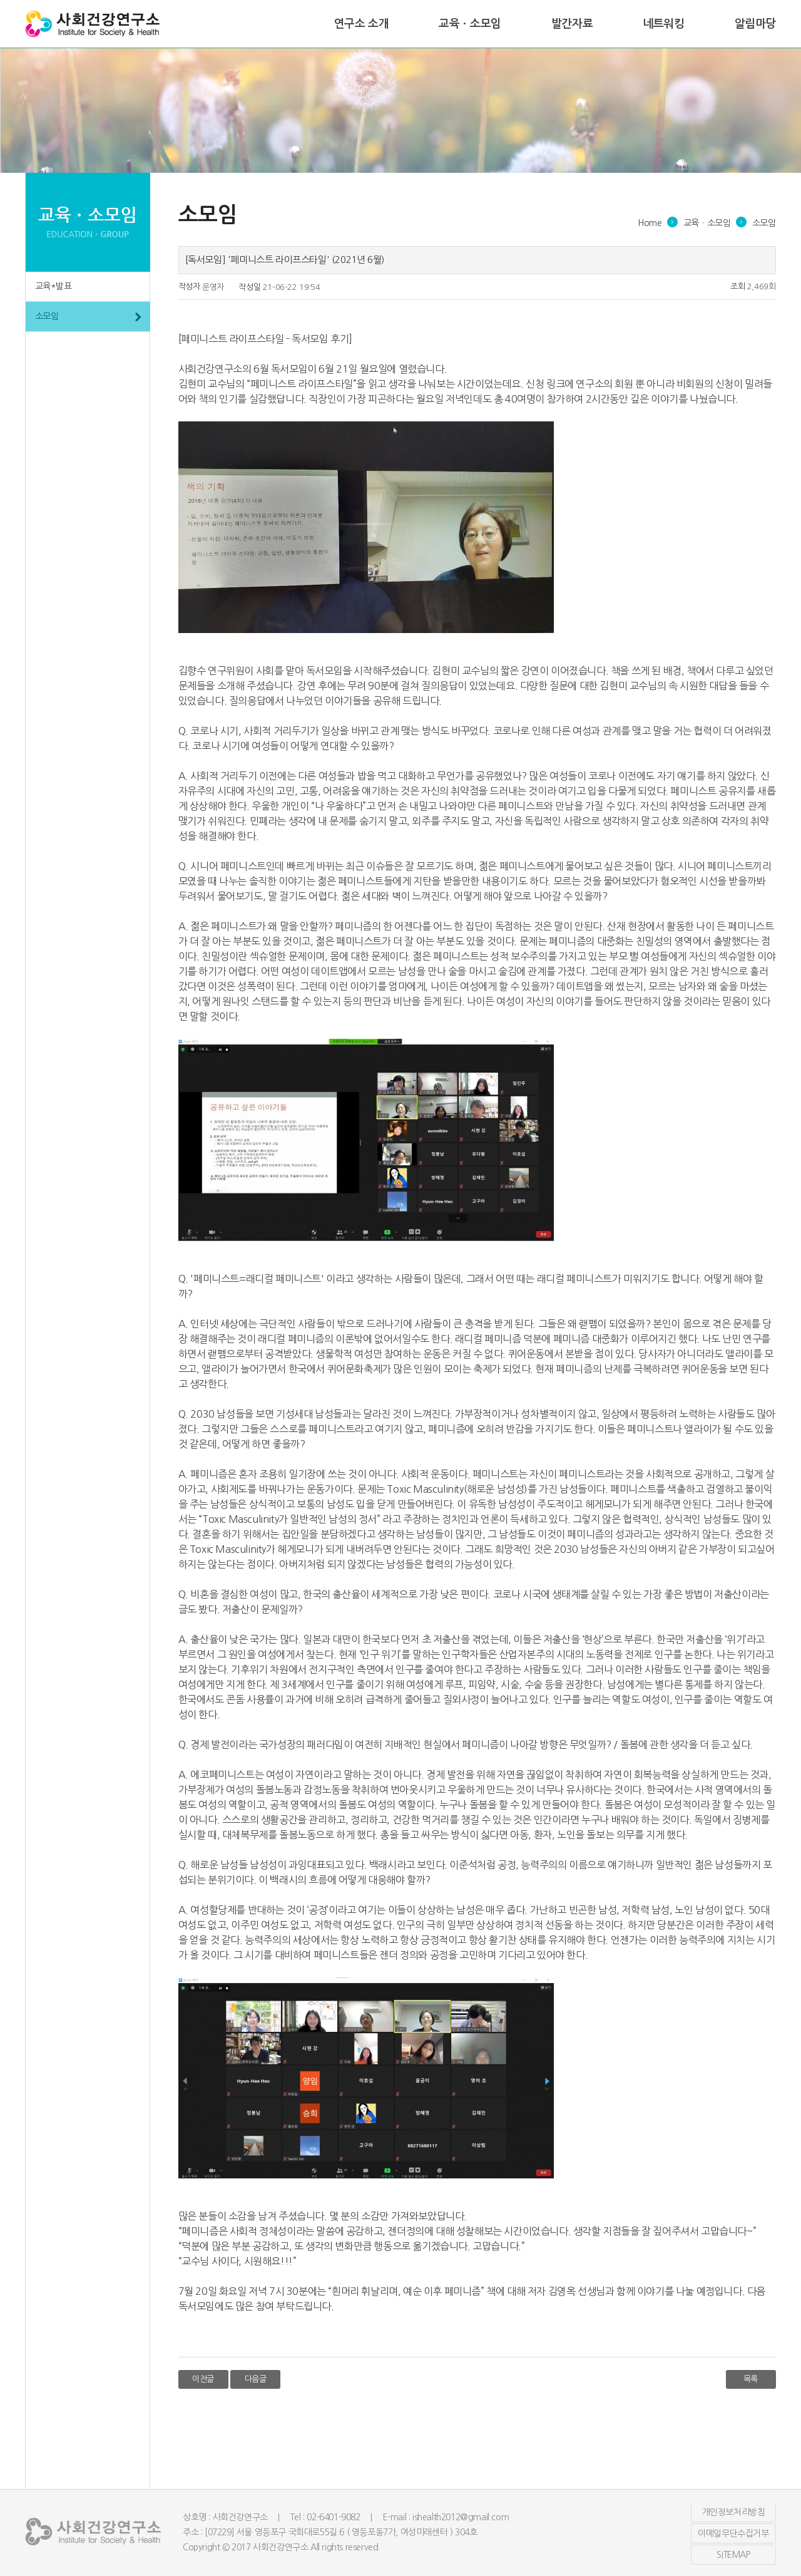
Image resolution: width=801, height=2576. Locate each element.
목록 (750, 2379)
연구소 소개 (361, 23)
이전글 (203, 2379)
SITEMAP (733, 2554)
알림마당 (755, 23)
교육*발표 (53, 286)
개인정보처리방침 (733, 2512)
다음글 (256, 2379)
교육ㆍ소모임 (470, 23)
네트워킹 (663, 23)
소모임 (47, 316)
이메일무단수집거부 (733, 2533)
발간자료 (572, 23)
